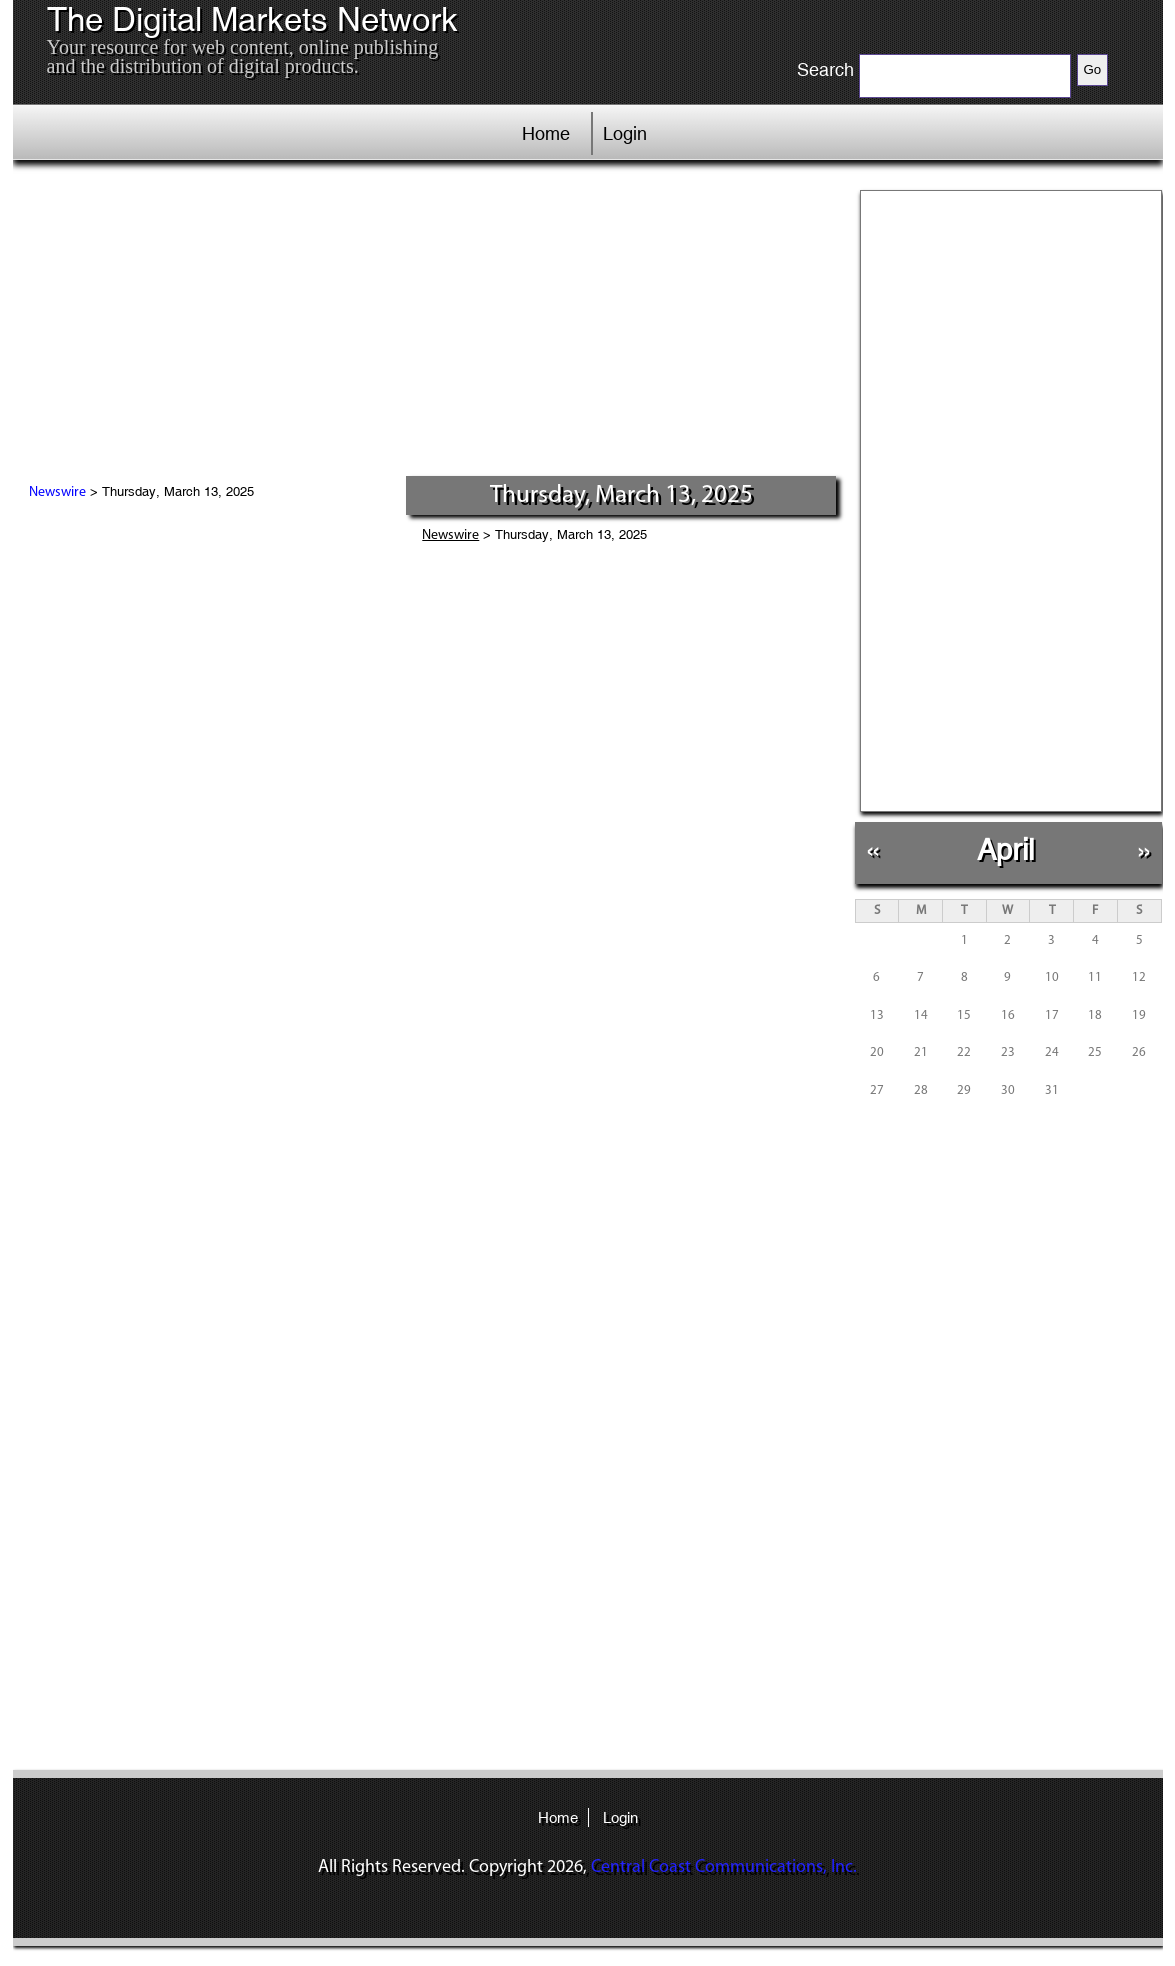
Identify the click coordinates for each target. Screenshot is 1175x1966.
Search (825, 70)
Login (625, 133)
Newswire (57, 492)
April (1005, 849)
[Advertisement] (427, 325)
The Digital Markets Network (252, 20)
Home (546, 133)
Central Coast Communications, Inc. (724, 1867)
